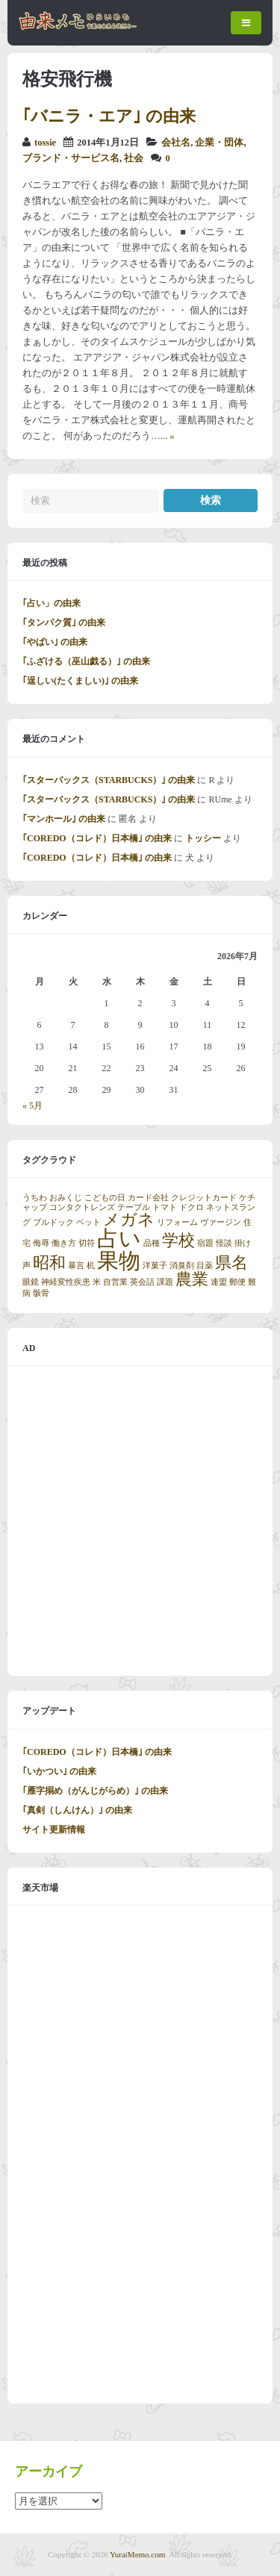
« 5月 (32, 1105)
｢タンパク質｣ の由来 (63, 622)
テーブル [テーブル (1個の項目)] (133, 1207)
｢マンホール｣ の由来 (63, 819)
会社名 (175, 142)
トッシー (203, 838)
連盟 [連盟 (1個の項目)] (219, 1282)
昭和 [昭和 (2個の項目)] (49, 1263)
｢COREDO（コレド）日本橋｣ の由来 (97, 838)
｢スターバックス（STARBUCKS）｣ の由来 (108, 780)
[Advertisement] (140, 1521)
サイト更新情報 (53, 1829)
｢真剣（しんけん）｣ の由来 (77, 1810)
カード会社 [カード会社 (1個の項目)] (148, 1198)
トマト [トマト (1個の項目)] (164, 1207)
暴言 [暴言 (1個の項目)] (76, 1266)
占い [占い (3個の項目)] (119, 1238)
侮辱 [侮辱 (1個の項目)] (41, 1243)
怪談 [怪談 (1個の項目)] (224, 1243)
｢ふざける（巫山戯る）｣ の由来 (86, 661)
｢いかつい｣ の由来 (59, 1771)
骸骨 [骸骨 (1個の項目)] (41, 1293)
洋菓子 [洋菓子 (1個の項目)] (155, 1266)
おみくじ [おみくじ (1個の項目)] (65, 1198)
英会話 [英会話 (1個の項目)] (142, 1282)
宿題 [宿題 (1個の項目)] (205, 1243)
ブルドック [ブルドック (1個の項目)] (53, 1222)
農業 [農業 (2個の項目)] (191, 1279)
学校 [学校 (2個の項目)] (178, 1241)
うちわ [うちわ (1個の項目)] (34, 1198)
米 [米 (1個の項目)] (97, 1282)
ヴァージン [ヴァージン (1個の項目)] (220, 1222)
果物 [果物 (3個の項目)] (118, 1261)
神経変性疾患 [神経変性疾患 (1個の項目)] (65, 1282)
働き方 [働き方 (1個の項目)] (64, 1243)
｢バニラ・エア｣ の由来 (109, 116)
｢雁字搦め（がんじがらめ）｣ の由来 (95, 1791)
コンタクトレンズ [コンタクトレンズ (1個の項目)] (82, 1207)
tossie (45, 142)
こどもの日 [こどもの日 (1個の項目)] (104, 1198)
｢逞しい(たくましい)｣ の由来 (80, 681)
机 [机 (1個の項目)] (91, 1266)
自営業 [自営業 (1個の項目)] (115, 1282)
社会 (133, 158)
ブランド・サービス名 (70, 158)
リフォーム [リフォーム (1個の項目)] (177, 1222)
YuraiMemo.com (137, 2554)
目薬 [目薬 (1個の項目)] (204, 1266)
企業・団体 (219, 142)
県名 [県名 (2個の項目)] (231, 1263)
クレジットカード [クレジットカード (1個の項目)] (204, 1198)
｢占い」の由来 (51, 603)
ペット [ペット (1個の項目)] (88, 1222)
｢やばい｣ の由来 (54, 642)
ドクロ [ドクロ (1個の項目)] (191, 1207)
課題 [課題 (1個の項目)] (165, 1282)
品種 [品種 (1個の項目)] (151, 1243)
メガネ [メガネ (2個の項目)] (129, 1220)
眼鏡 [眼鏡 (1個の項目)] (30, 1282)
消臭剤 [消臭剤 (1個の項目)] (181, 1266)
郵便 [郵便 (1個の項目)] (237, 1282)
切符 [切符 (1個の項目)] (86, 1243)
